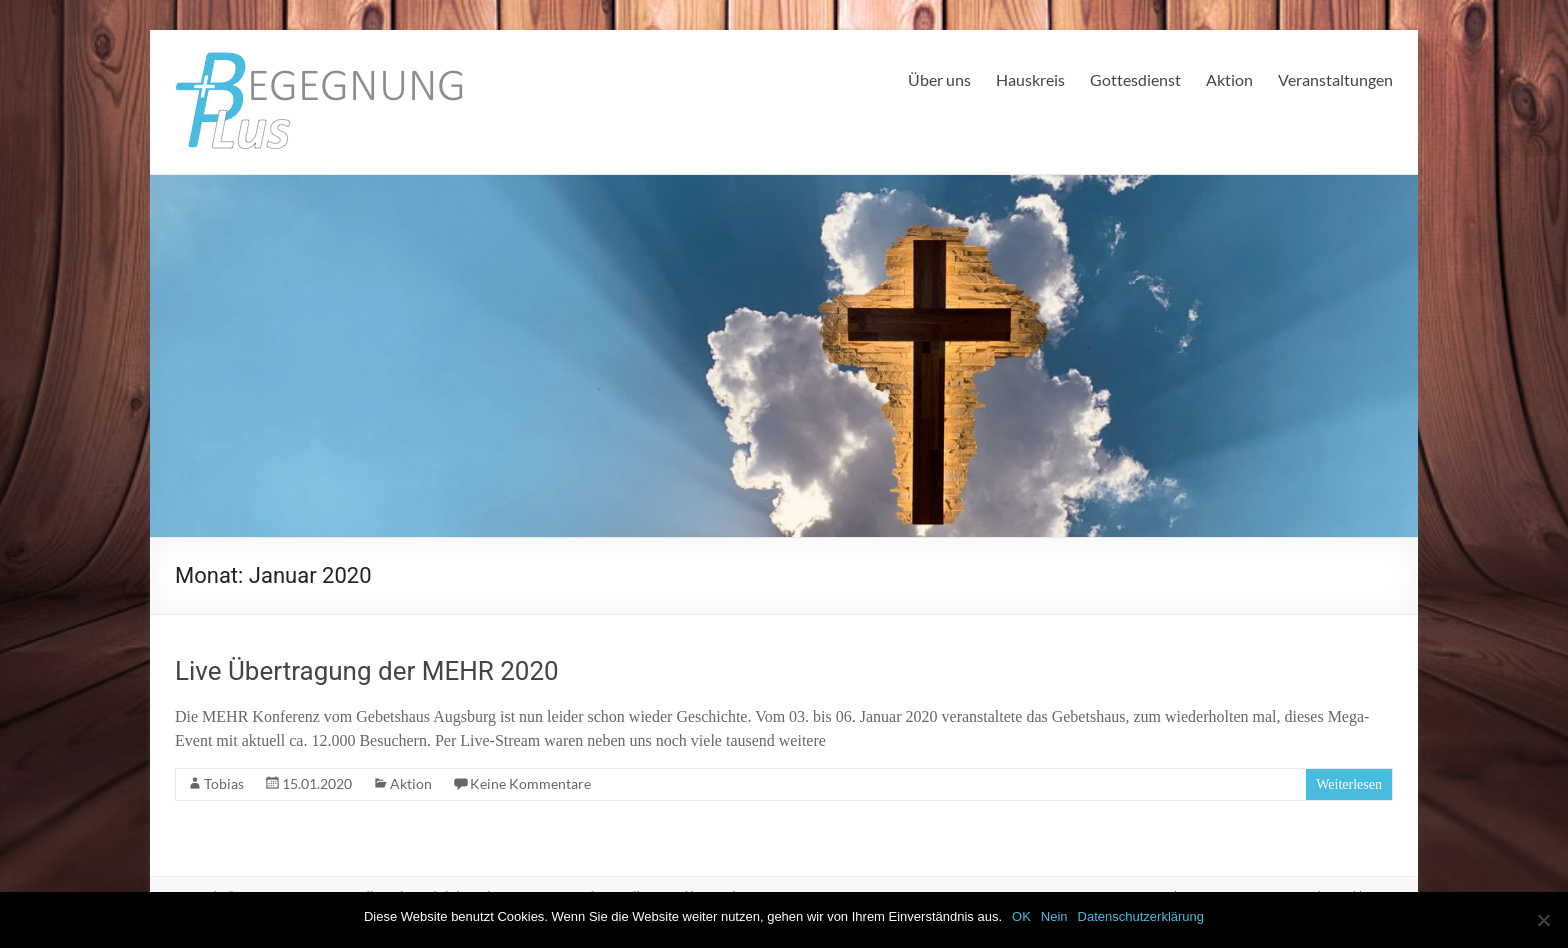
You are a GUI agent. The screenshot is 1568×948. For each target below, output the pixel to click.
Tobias (224, 783)
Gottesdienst (1135, 79)
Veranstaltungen (1335, 79)
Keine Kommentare (530, 783)
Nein (1054, 916)
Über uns (939, 79)
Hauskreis (1030, 79)
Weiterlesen (1349, 784)
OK (1021, 916)
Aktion (1229, 79)
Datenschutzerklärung (1141, 916)
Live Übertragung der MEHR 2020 (367, 671)
